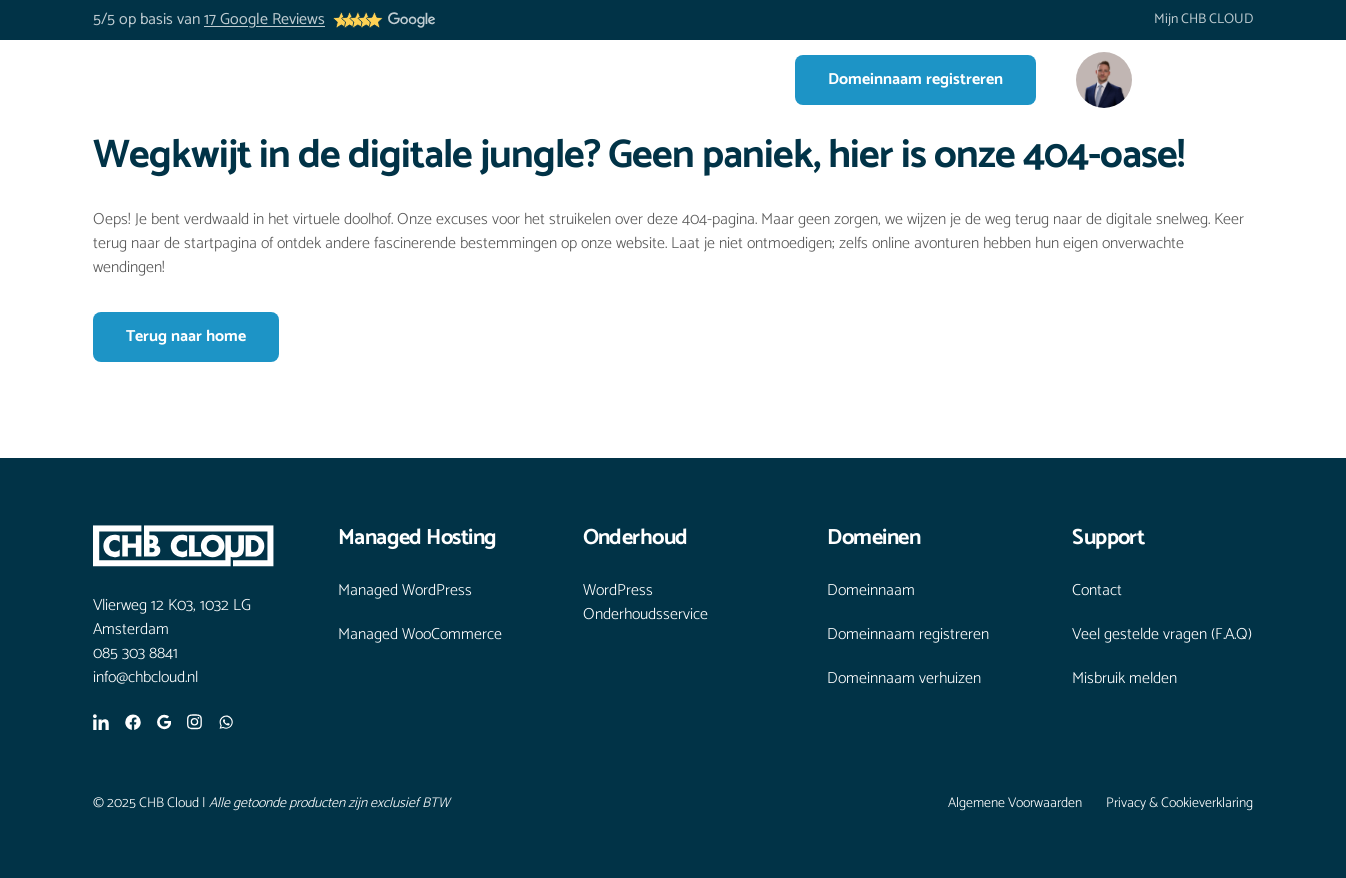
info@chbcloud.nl (145, 678)
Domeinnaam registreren (915, 79)
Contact (718, 79)
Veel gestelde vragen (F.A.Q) (1162, 635)
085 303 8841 (135, 654)
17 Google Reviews (264, 19)
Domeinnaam (871, 591)
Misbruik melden (1124, 679)
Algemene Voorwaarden (1015, 804)
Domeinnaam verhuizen (904, 679)
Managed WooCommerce (420, 635)
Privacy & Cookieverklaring (1179, 804)
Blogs (643, 79)
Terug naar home (186, 336)
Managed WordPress (405, 591)
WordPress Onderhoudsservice (645, 603)
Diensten (462, 79)
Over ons (564, 79)
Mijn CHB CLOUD (1203, 20)
